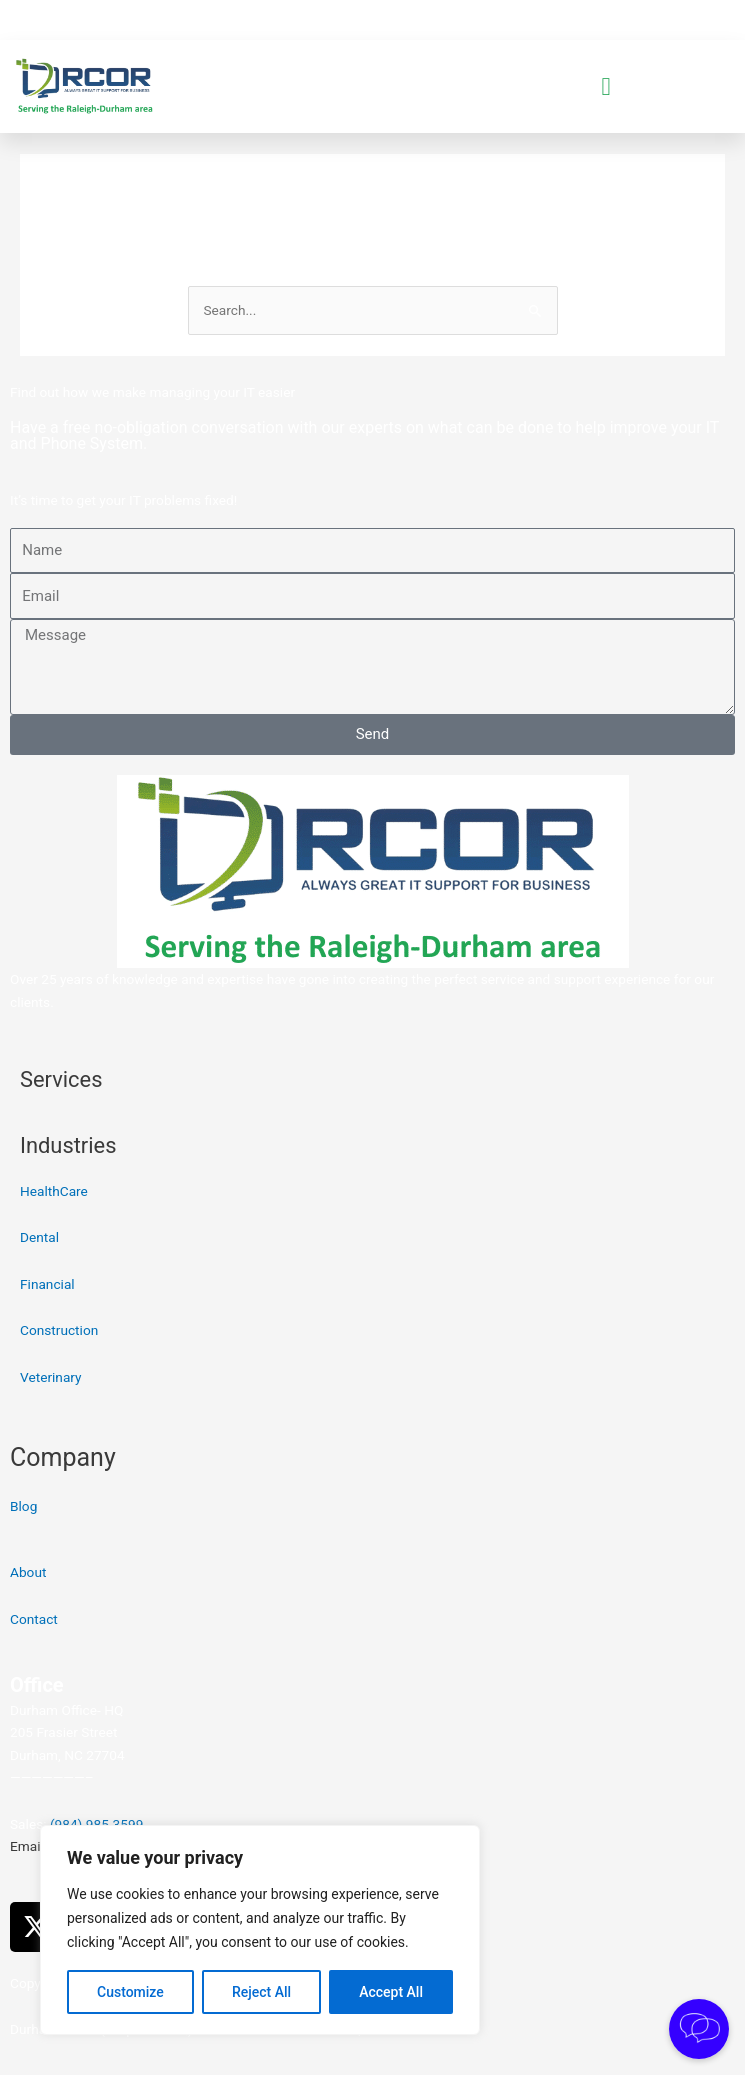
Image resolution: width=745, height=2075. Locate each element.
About (28, 1572)
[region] (260, 1930)
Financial (47, 1284)
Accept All (391, 1992)
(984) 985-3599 (96, 1824)
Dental (39, 1237)
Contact (34, 1619)
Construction (59, 1330)
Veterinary (51, 1377)
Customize (130, 1992)
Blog (23, 1506)
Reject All (261, 1992)
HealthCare (54, 1191)
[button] (606, 87)
